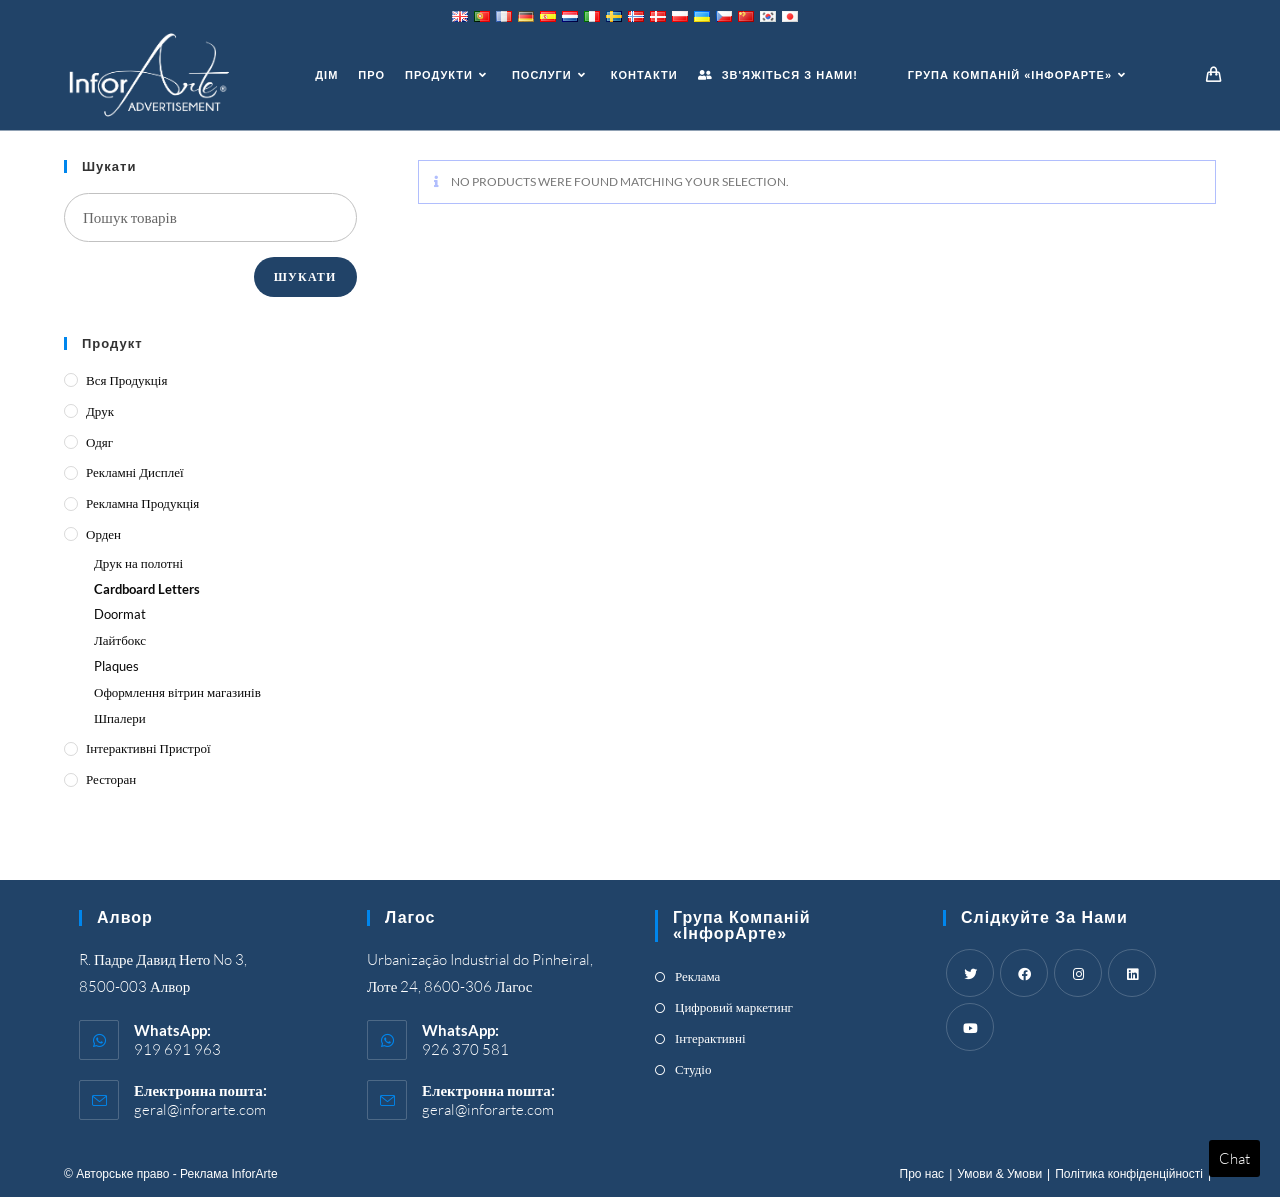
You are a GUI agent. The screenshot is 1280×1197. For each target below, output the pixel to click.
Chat (1234, 1158)
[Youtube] (970, 1027)
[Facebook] (1024, 973)
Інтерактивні (710, 1038)
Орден (103, 534)
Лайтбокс (120, 640)
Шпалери (120, 718)
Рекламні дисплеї (135, 472)
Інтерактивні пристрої (148, 748)
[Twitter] (970, 973)
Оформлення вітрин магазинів (177, 692)
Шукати (305, 276)
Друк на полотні (138, 563)
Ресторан (111, 779)
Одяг (99, 442)
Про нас (922, 1174)
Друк (100, 411)
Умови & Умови (999, 1174)
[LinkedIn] (1132, 973)
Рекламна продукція (142, 503)
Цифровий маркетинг (734, 1007)
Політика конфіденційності (1129, 1174)
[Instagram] (1078, 973)
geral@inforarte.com (200, 1109)
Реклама (697, 976)
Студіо (693, 1069)
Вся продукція (126, 380)
